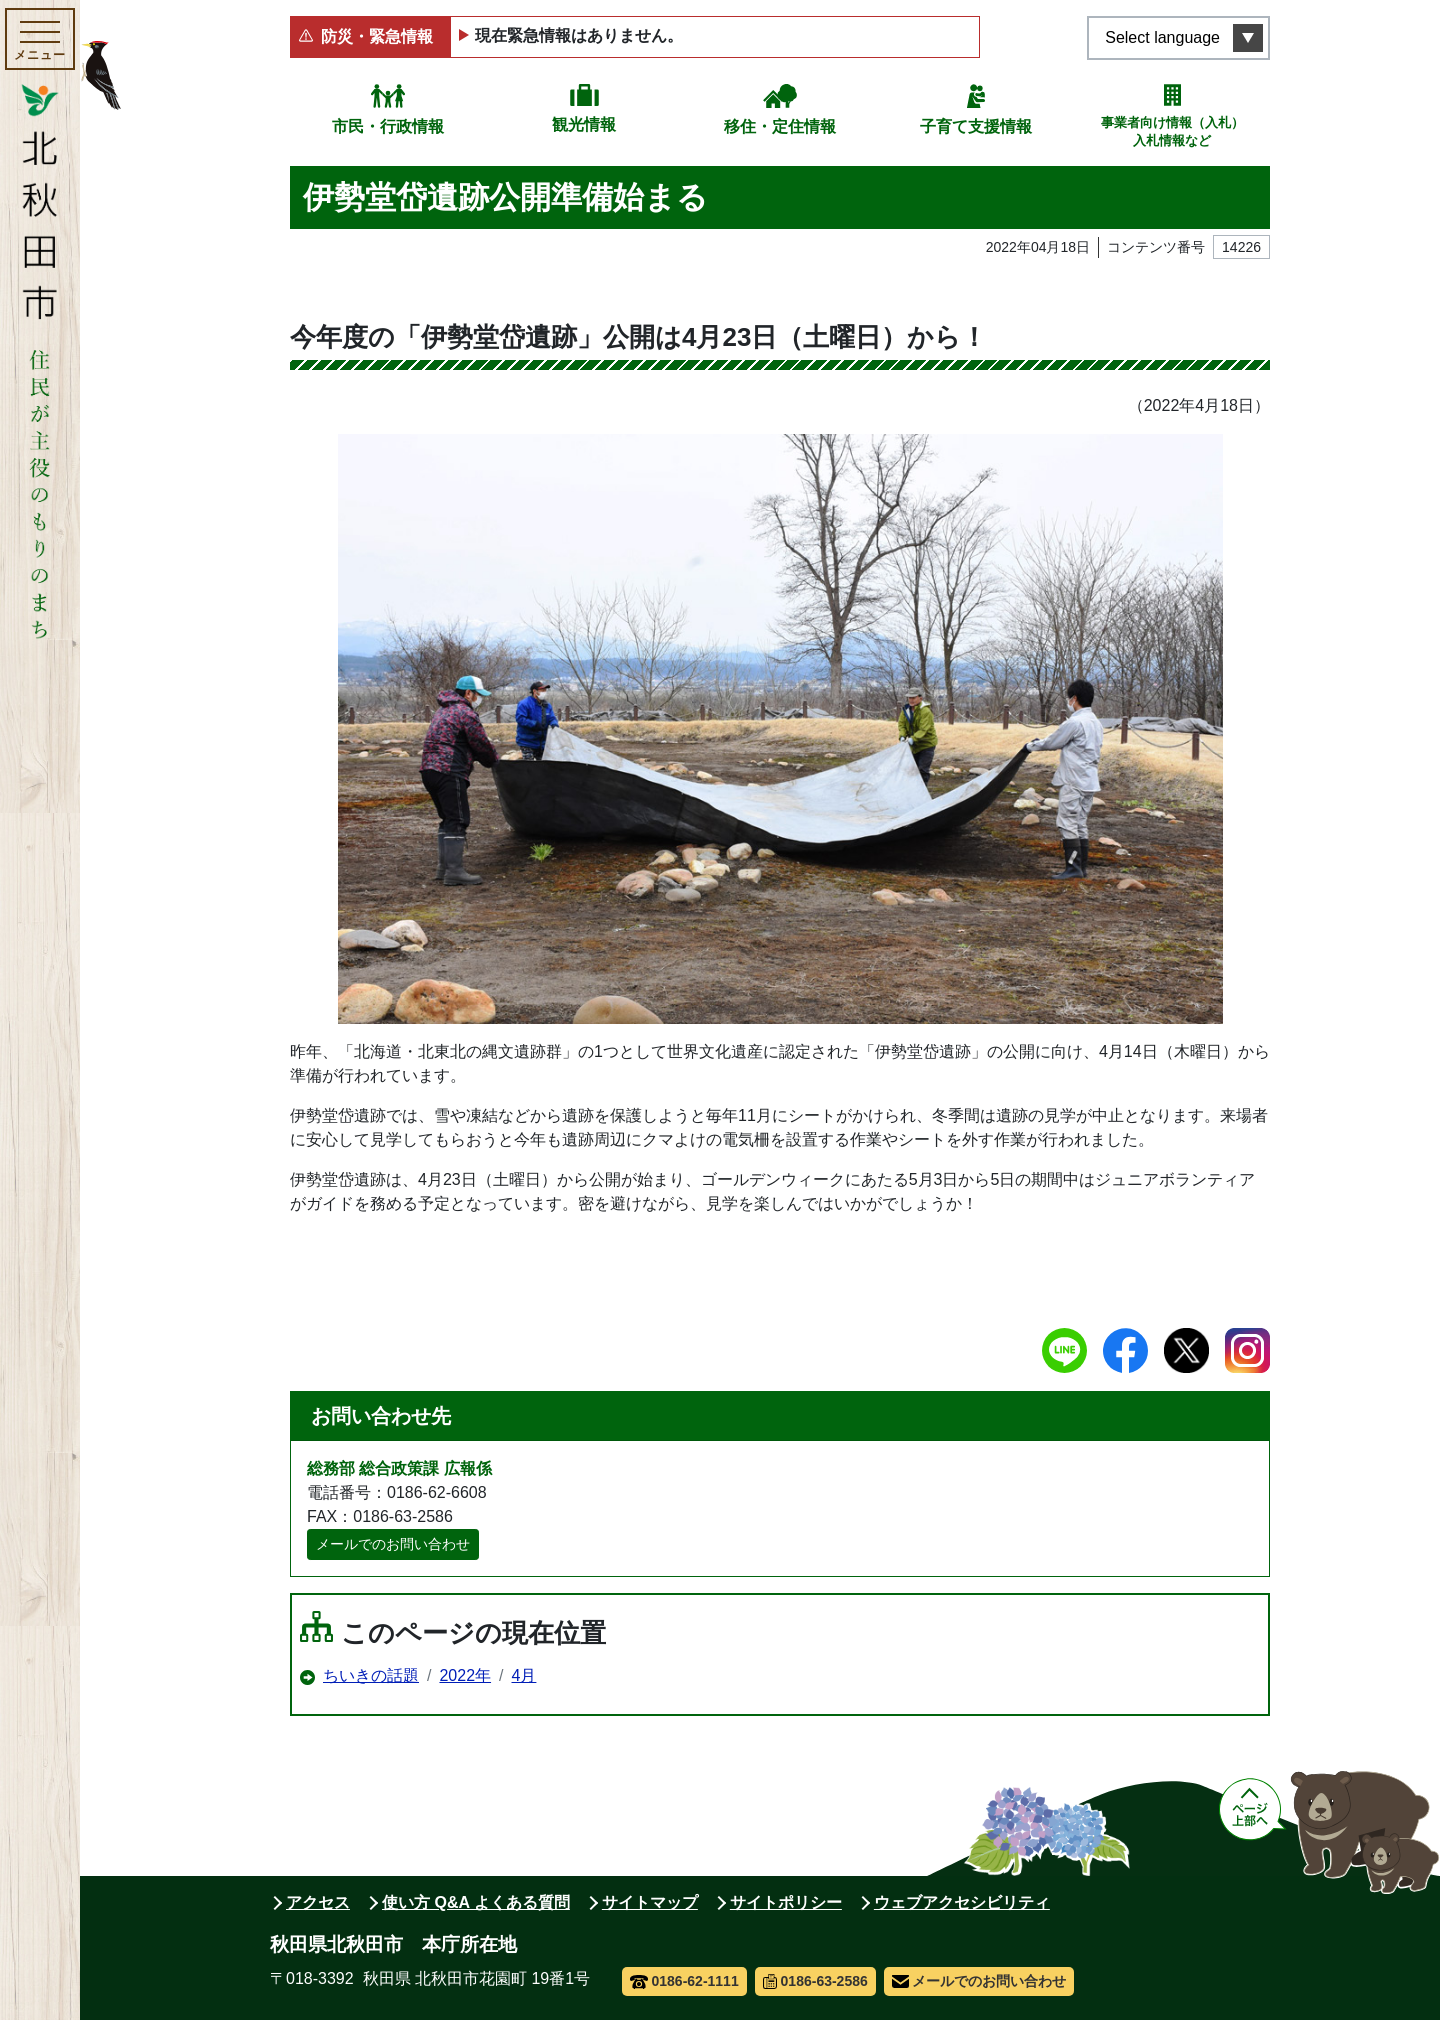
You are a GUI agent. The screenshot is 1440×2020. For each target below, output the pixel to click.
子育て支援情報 (976, 126)
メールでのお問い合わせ (393, 1544)
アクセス (318, 1902)
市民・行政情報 (388, 126)
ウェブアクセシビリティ (962, 1902)
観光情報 (584, 124)
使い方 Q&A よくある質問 (476, 1902)
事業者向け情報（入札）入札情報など (1172, 131)
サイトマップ (650, 1902)
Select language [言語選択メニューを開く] (1162, 37)
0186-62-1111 (684, 1981)
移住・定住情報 (780, 126)
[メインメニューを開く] (40, 39)
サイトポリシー (786, 1902)
